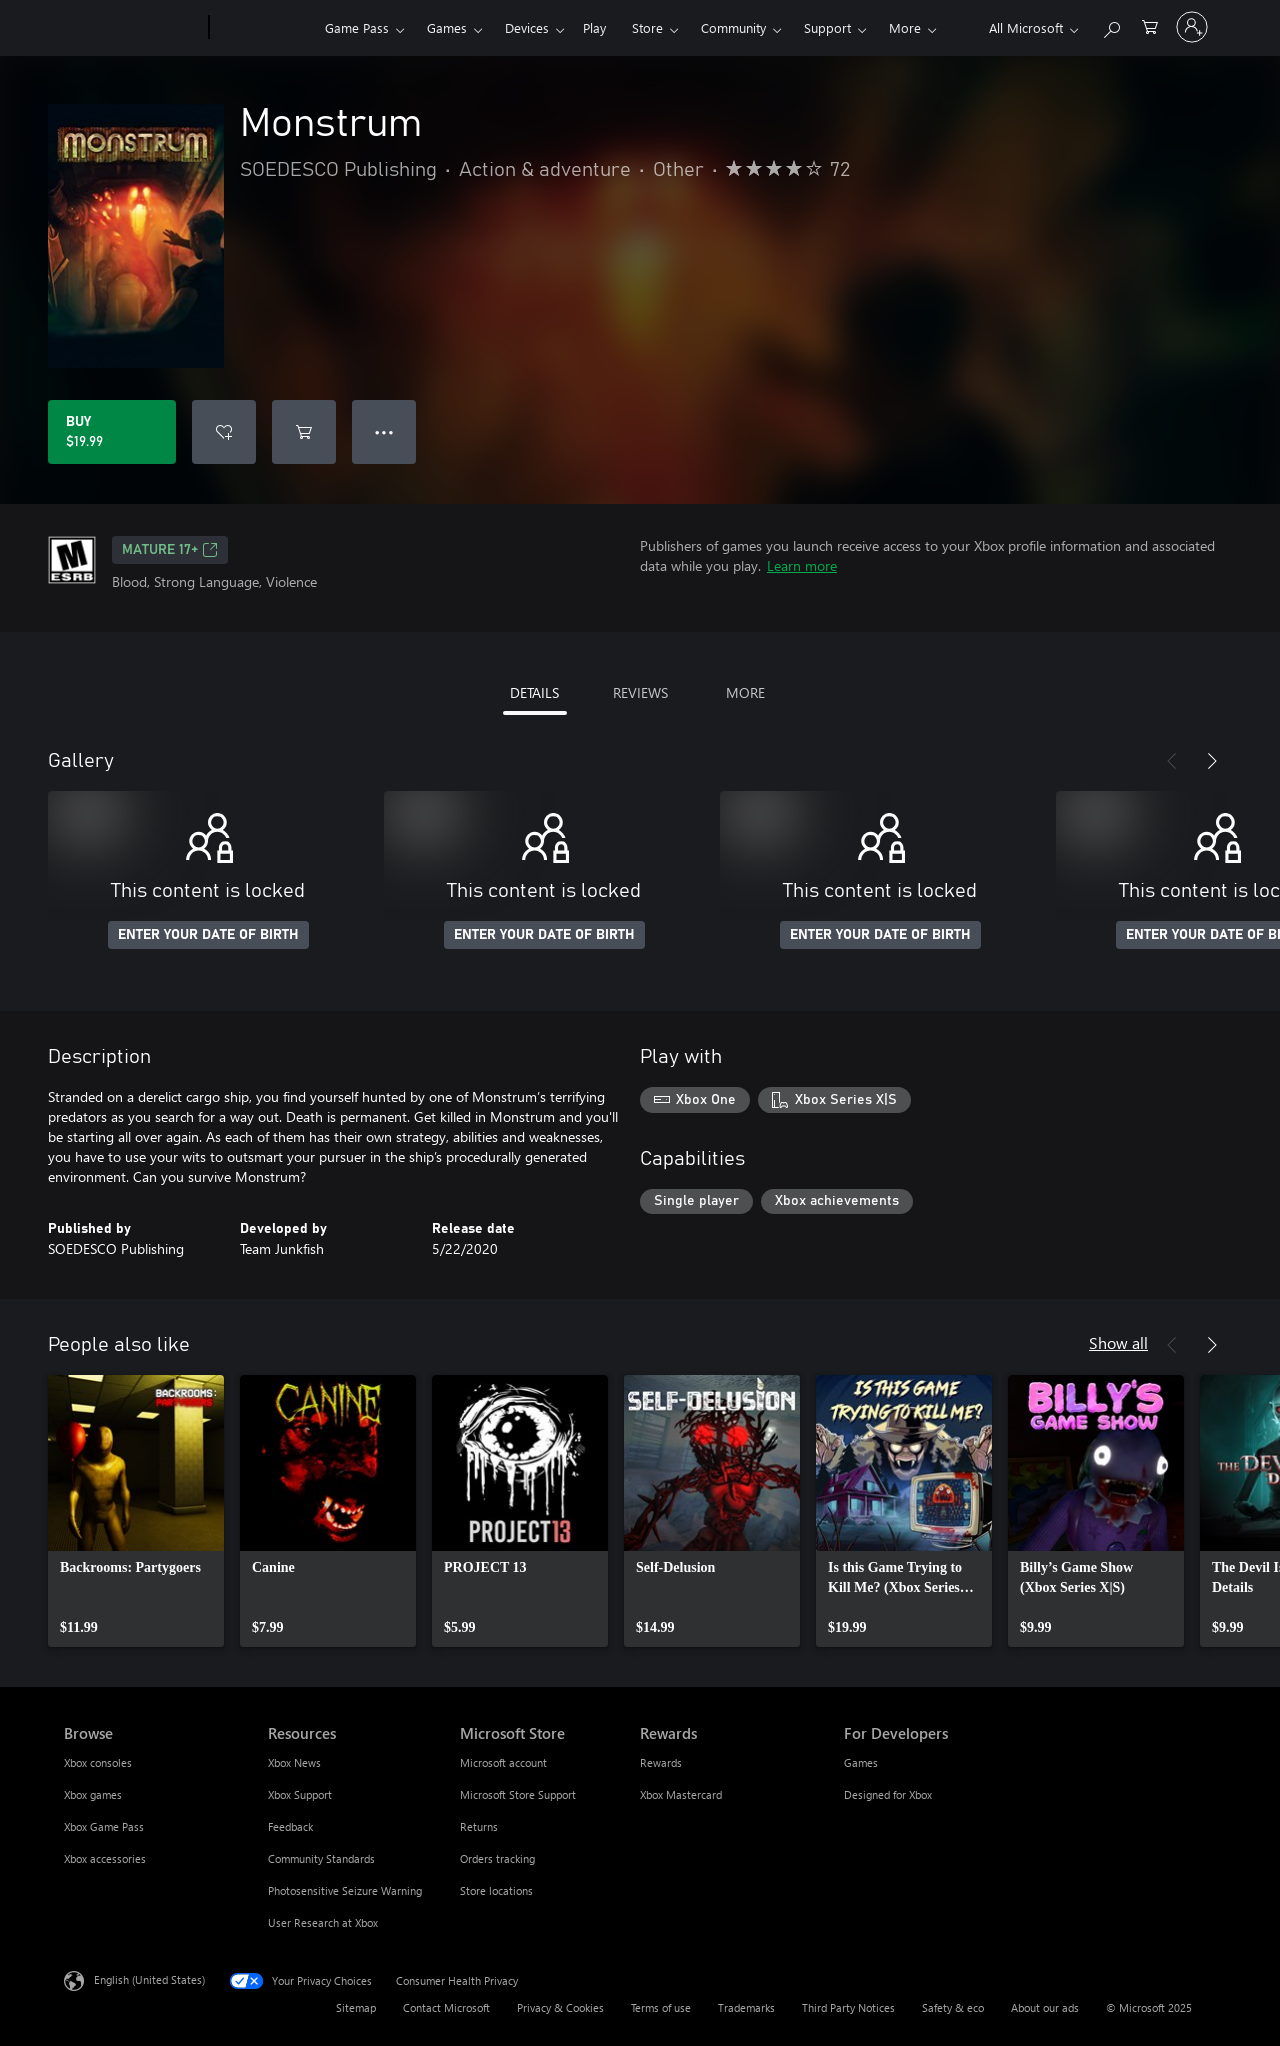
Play (594, 27)
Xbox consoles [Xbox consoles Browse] (98, 1762)
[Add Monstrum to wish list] (224, 432)
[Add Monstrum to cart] (304, 432)
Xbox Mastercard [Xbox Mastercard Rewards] (681, 1794)
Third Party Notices (848, 2007)
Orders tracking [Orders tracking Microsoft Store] (497, 1858)
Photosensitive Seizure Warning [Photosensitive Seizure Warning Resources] (345, 1890)
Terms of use (661, 2007)
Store (647, 27)
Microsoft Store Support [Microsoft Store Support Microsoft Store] (518, 1794)
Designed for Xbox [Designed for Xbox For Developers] (888, 1794)
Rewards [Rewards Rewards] (661, 1762)
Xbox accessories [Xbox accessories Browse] (105, 1858)
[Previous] (1172, 761)
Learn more (802, 565)
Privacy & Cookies (560, 2007)
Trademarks (746, 2007)
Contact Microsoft (446, 2007)
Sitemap (356, 2007)
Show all (1118, 1342)
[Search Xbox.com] (1111, 25)
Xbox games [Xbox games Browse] (93, 1794)
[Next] (1212, 761)
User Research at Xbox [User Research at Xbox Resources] (323, 1922)
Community (733, 27)
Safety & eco (953, 2007)
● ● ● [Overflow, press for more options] (384, 431)
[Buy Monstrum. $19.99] (112, 432)
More (905, 27)
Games (447, 27)
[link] (136, 1511)
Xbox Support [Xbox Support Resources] (300, 1794)
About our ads (1045, 2007)
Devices (527, 27)
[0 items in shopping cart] (1150, 25)
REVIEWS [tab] (640, 692)
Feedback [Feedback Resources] (290, 1826)
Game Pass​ (357, 27)
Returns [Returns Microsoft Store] (479, 1826)
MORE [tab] (745, 692)
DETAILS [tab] (534, 692)
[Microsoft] (132, 28)
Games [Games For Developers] (861, 1762)
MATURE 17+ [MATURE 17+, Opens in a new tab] (170, 550)
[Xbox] (264, 28)
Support (827, 27)
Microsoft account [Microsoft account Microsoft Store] (503, 1762)
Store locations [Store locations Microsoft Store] (496, 1890)
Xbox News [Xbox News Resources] (294, 1762)
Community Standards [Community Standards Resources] (321, 1858)
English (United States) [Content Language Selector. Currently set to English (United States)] (149, 1979)
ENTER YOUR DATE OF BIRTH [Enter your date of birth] (208, 935)
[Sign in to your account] (1192, 27)
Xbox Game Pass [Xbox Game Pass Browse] (104, 1826)
